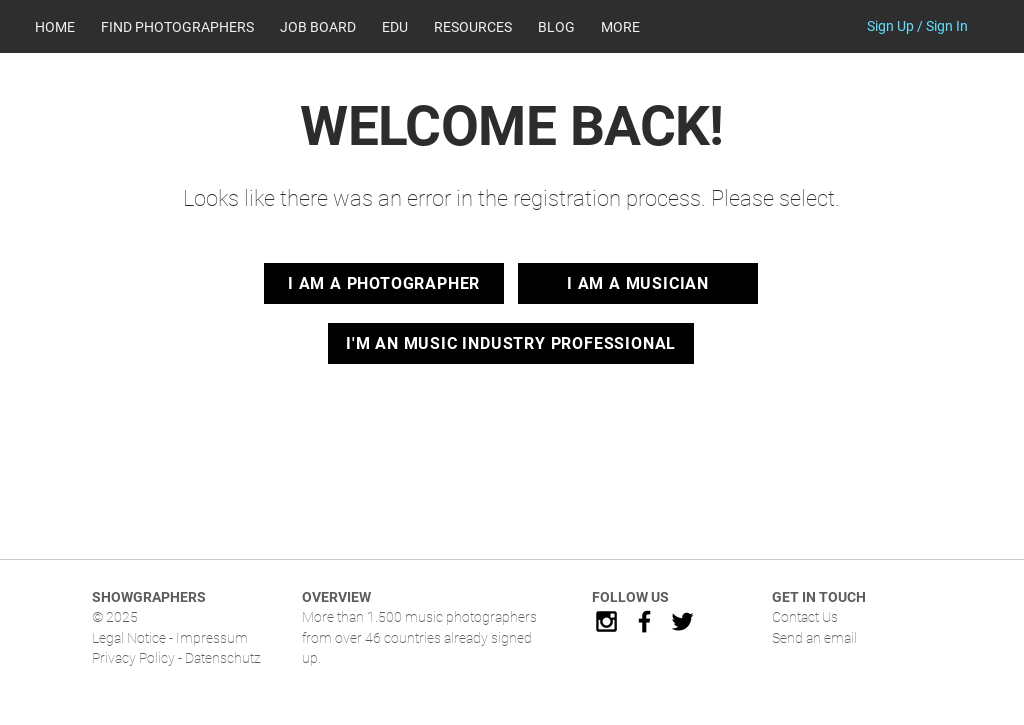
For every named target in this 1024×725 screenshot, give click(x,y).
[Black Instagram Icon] (606, 621)
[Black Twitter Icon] (682, 621)
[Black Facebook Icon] (644, 621)
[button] (473, 27)
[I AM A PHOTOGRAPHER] (384, 283)
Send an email (814, 638)
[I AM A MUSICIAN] (638, 283)
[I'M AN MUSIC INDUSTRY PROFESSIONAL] (511, 343)
